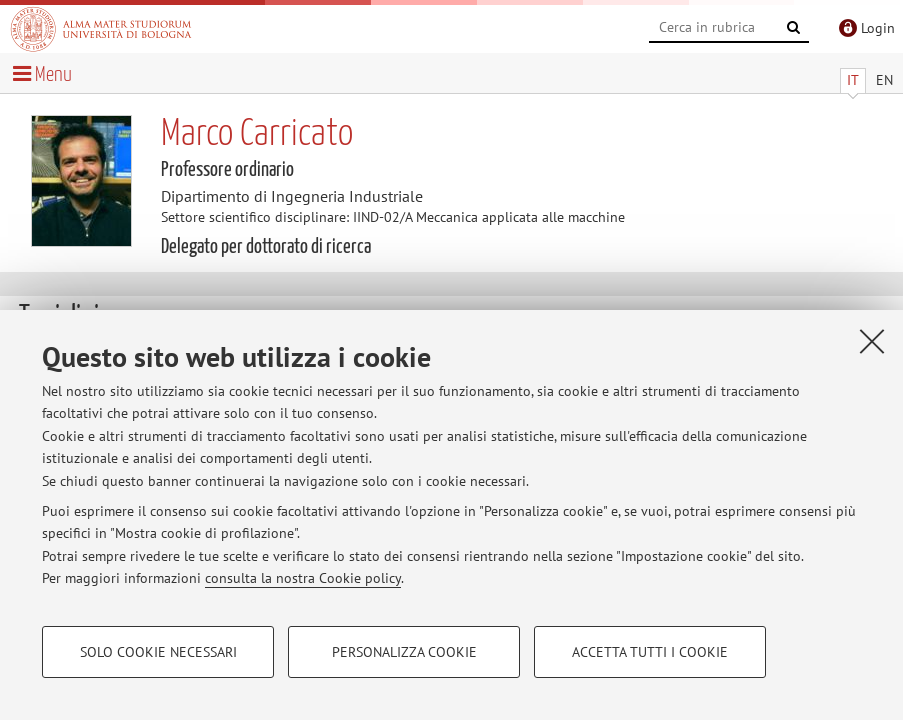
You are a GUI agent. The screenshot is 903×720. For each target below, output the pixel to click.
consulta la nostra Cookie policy (303, 578)
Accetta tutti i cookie (650, 652)
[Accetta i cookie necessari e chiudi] (872, 341)
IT (853, 80)
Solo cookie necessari (158, 652)
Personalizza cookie (404, 652)
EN (884, 80)
